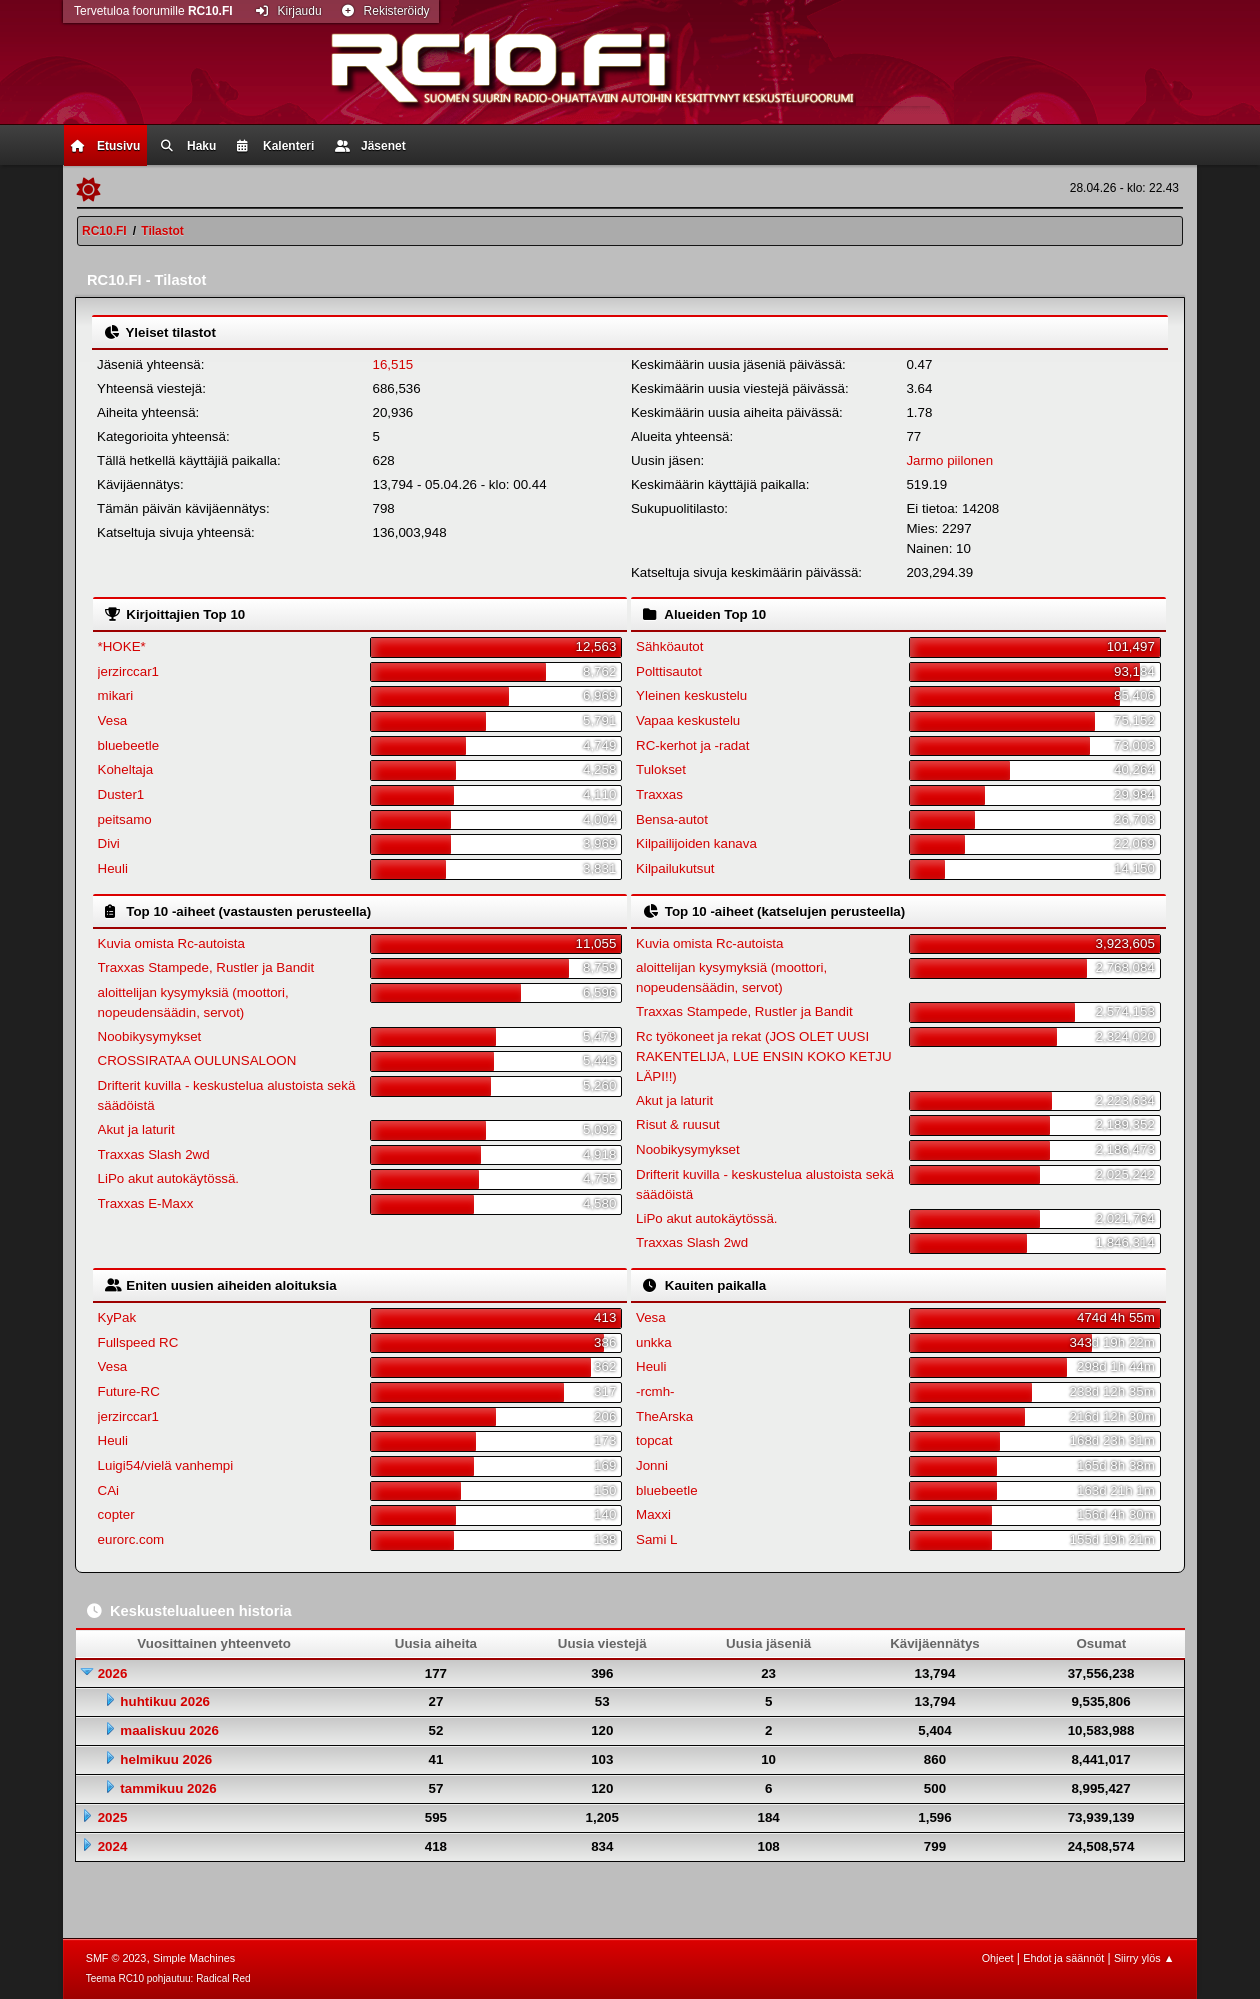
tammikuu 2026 (168, 1788)
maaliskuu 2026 (169, 1730)
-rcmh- (655, 1391)
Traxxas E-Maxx (146, 1203)
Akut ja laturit (136, 1129)
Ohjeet (998, 1958)
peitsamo (125, 819)
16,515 (392, 364)
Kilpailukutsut (675, 868)
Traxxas (659, 794)
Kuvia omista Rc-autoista (171, 943)
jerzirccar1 (128, 671)
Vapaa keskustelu (688, 720)
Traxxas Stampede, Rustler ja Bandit (206, 967)
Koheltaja (126, 769)
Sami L (656, 1539)
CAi (108, 1490)
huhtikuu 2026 (165, 1701)
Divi (109, 843)
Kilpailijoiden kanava (696, 843)
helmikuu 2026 (166, 1759)
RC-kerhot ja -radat (692, 745)
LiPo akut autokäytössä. (169, 1178)
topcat (654, 1440)
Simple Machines (194, 1958)
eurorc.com (131, 1539)
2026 (113, 1673)
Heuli (113, 868)
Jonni (652, 1465)
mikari (116, 695)
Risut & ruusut (678, 1124)
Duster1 (121, 794)
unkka (654, 1342)
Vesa (113, 720)
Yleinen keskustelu (691, 695)
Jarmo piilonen (949, 460)
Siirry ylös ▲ (1144, 1958)
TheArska (664, 1416)
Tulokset (661, 769)
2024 (113, 1846)
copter (116, 1514)
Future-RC (129, 1391)
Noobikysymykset (150, 1036)
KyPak (117, 1317)
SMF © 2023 (116, 1958)
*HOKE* (122, 646)
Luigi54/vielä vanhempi (166, 1465)
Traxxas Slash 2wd (154, 1154)
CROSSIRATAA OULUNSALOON (197, 1060)
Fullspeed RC (138, 1342)
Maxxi (653, 1514)
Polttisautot (669, 671)
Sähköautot (669, 646)
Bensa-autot (672, 819)
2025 (113, 1817)
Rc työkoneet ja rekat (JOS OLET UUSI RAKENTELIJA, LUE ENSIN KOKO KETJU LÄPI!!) (764, 1056)
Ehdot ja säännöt (1063, 1958)
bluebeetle (129, 745)
